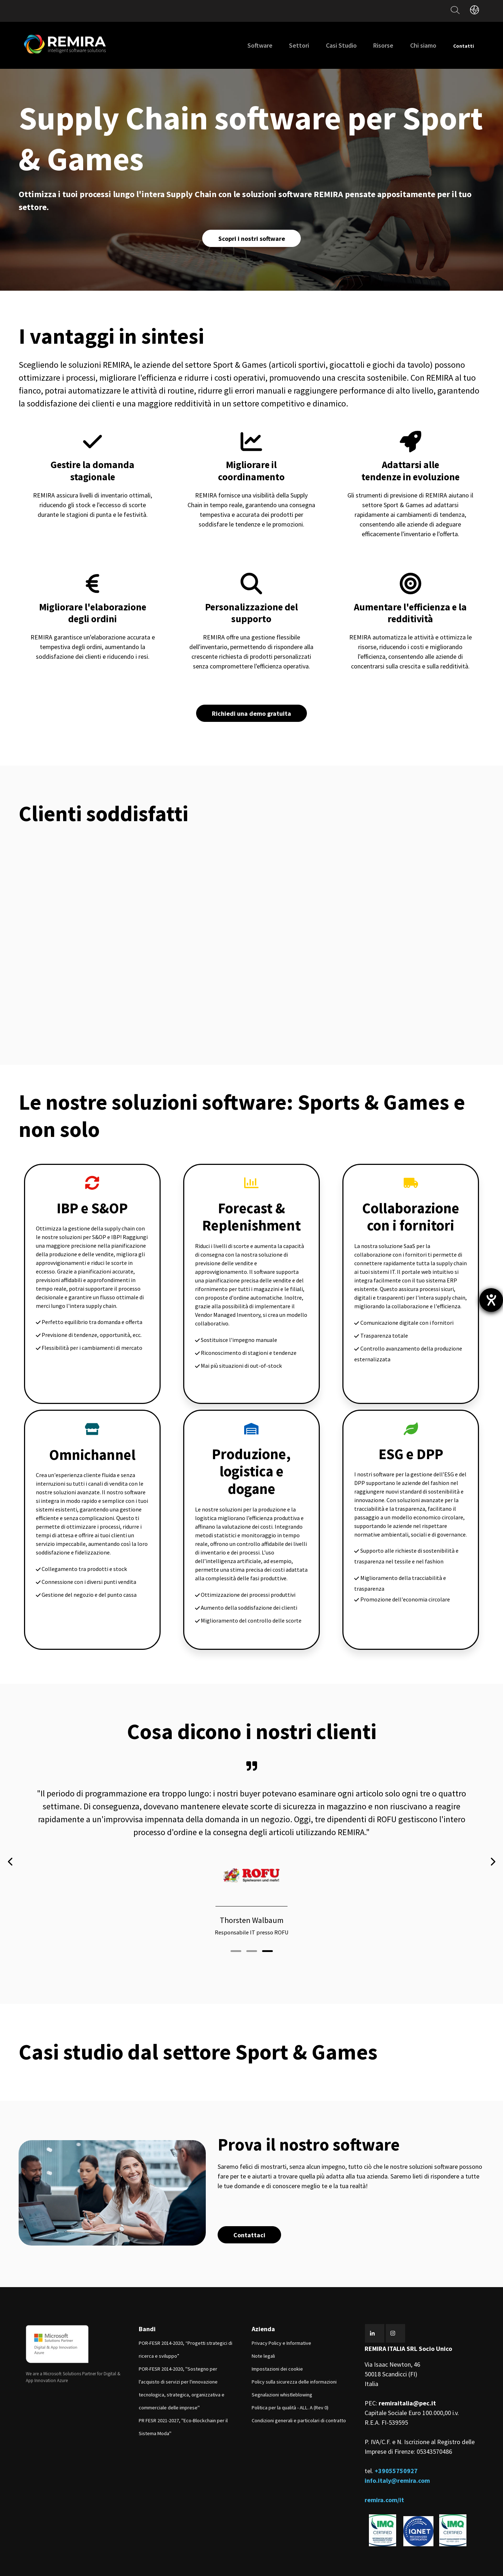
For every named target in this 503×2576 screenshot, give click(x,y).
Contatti (456, 45)
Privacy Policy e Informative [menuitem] (281, 2322)
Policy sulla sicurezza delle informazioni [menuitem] (294, 2361)
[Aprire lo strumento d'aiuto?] (491, 1300)
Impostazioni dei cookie (277, 2348)
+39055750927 (396, 2450)
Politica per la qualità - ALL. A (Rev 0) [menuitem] (290, 2387)
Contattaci (251, 2213)
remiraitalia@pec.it (407, 2383)
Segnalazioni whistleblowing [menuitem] (282, 2374)
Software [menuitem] (244, 45)
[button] (236, 1927)
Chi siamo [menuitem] (408, 45)
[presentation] (11, 1853)
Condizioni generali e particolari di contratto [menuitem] (299, 2400)
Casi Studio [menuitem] (326, 45)
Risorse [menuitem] (368, 45)
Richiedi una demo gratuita (251, 715)
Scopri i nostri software (251, 239)
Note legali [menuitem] (263, 2335)
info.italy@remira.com (397, 2460)
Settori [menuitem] (284, 45)
